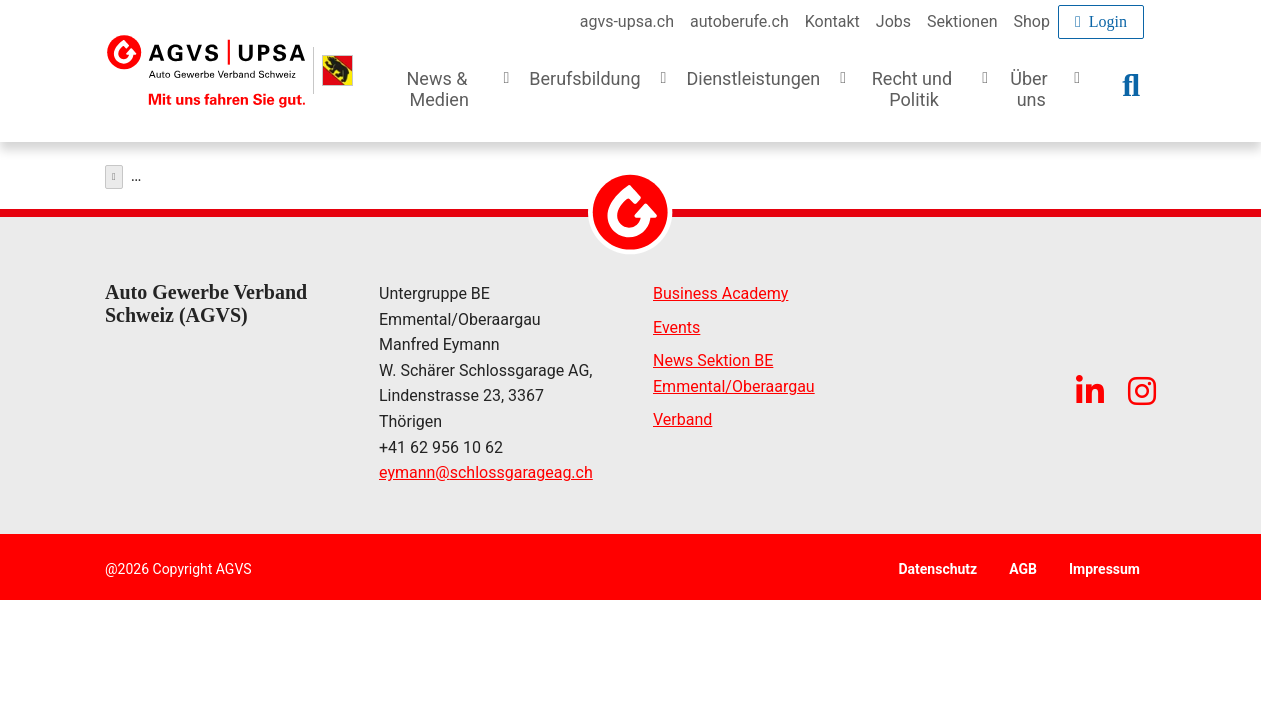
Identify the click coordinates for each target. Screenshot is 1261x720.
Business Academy (720, 288)
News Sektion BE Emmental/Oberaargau (734, 368)
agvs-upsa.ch (627, 21)
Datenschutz (937, 564)
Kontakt (832, 21)
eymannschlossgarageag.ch (486, 468)
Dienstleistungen (181, 172)
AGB (1023, 564)
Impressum (1104, 564)
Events (676, 322)
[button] (452, 101)
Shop (1032, 21)
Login (1101, 21)
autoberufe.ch (739, 21)
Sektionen (962, 21)
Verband (682, 414)
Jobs (893, 21)
